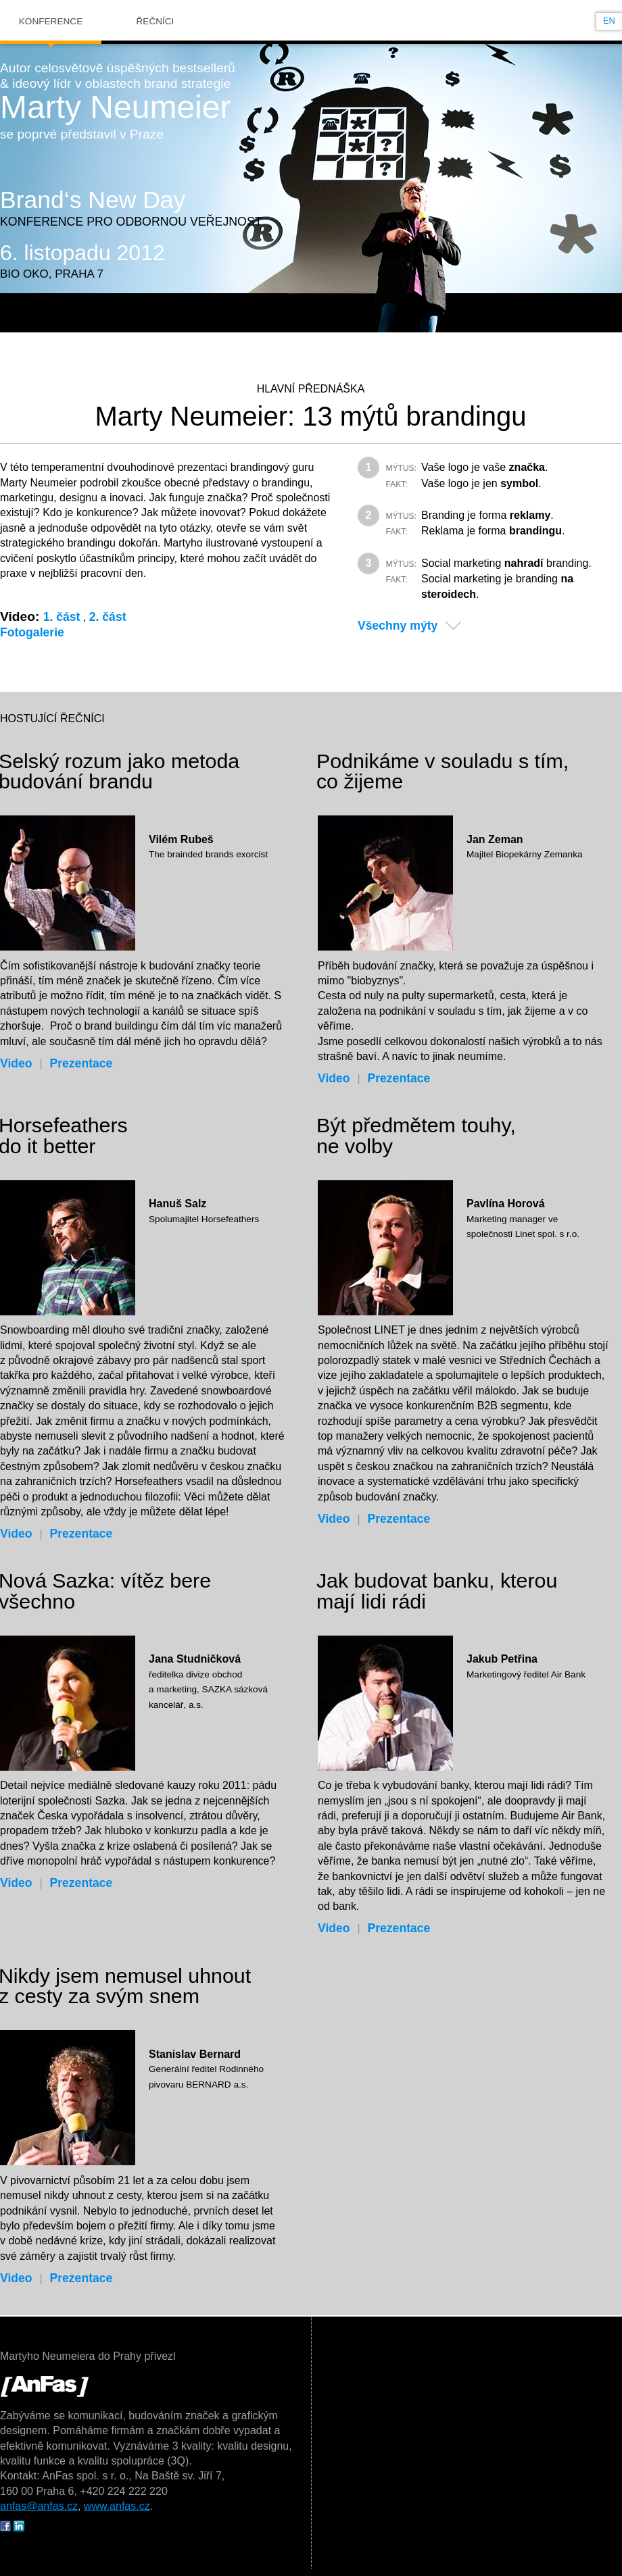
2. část (107, 617)
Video (16, 1063)
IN (19, 2526)
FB (5, 2526)
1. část (61, 617)
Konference (50, 21)
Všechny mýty (397, 625)
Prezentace (80, 1063)
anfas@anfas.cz (39, 2506)
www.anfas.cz (117, 2506)
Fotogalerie (32, 632)
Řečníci (155, 21)
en (609, 21)
